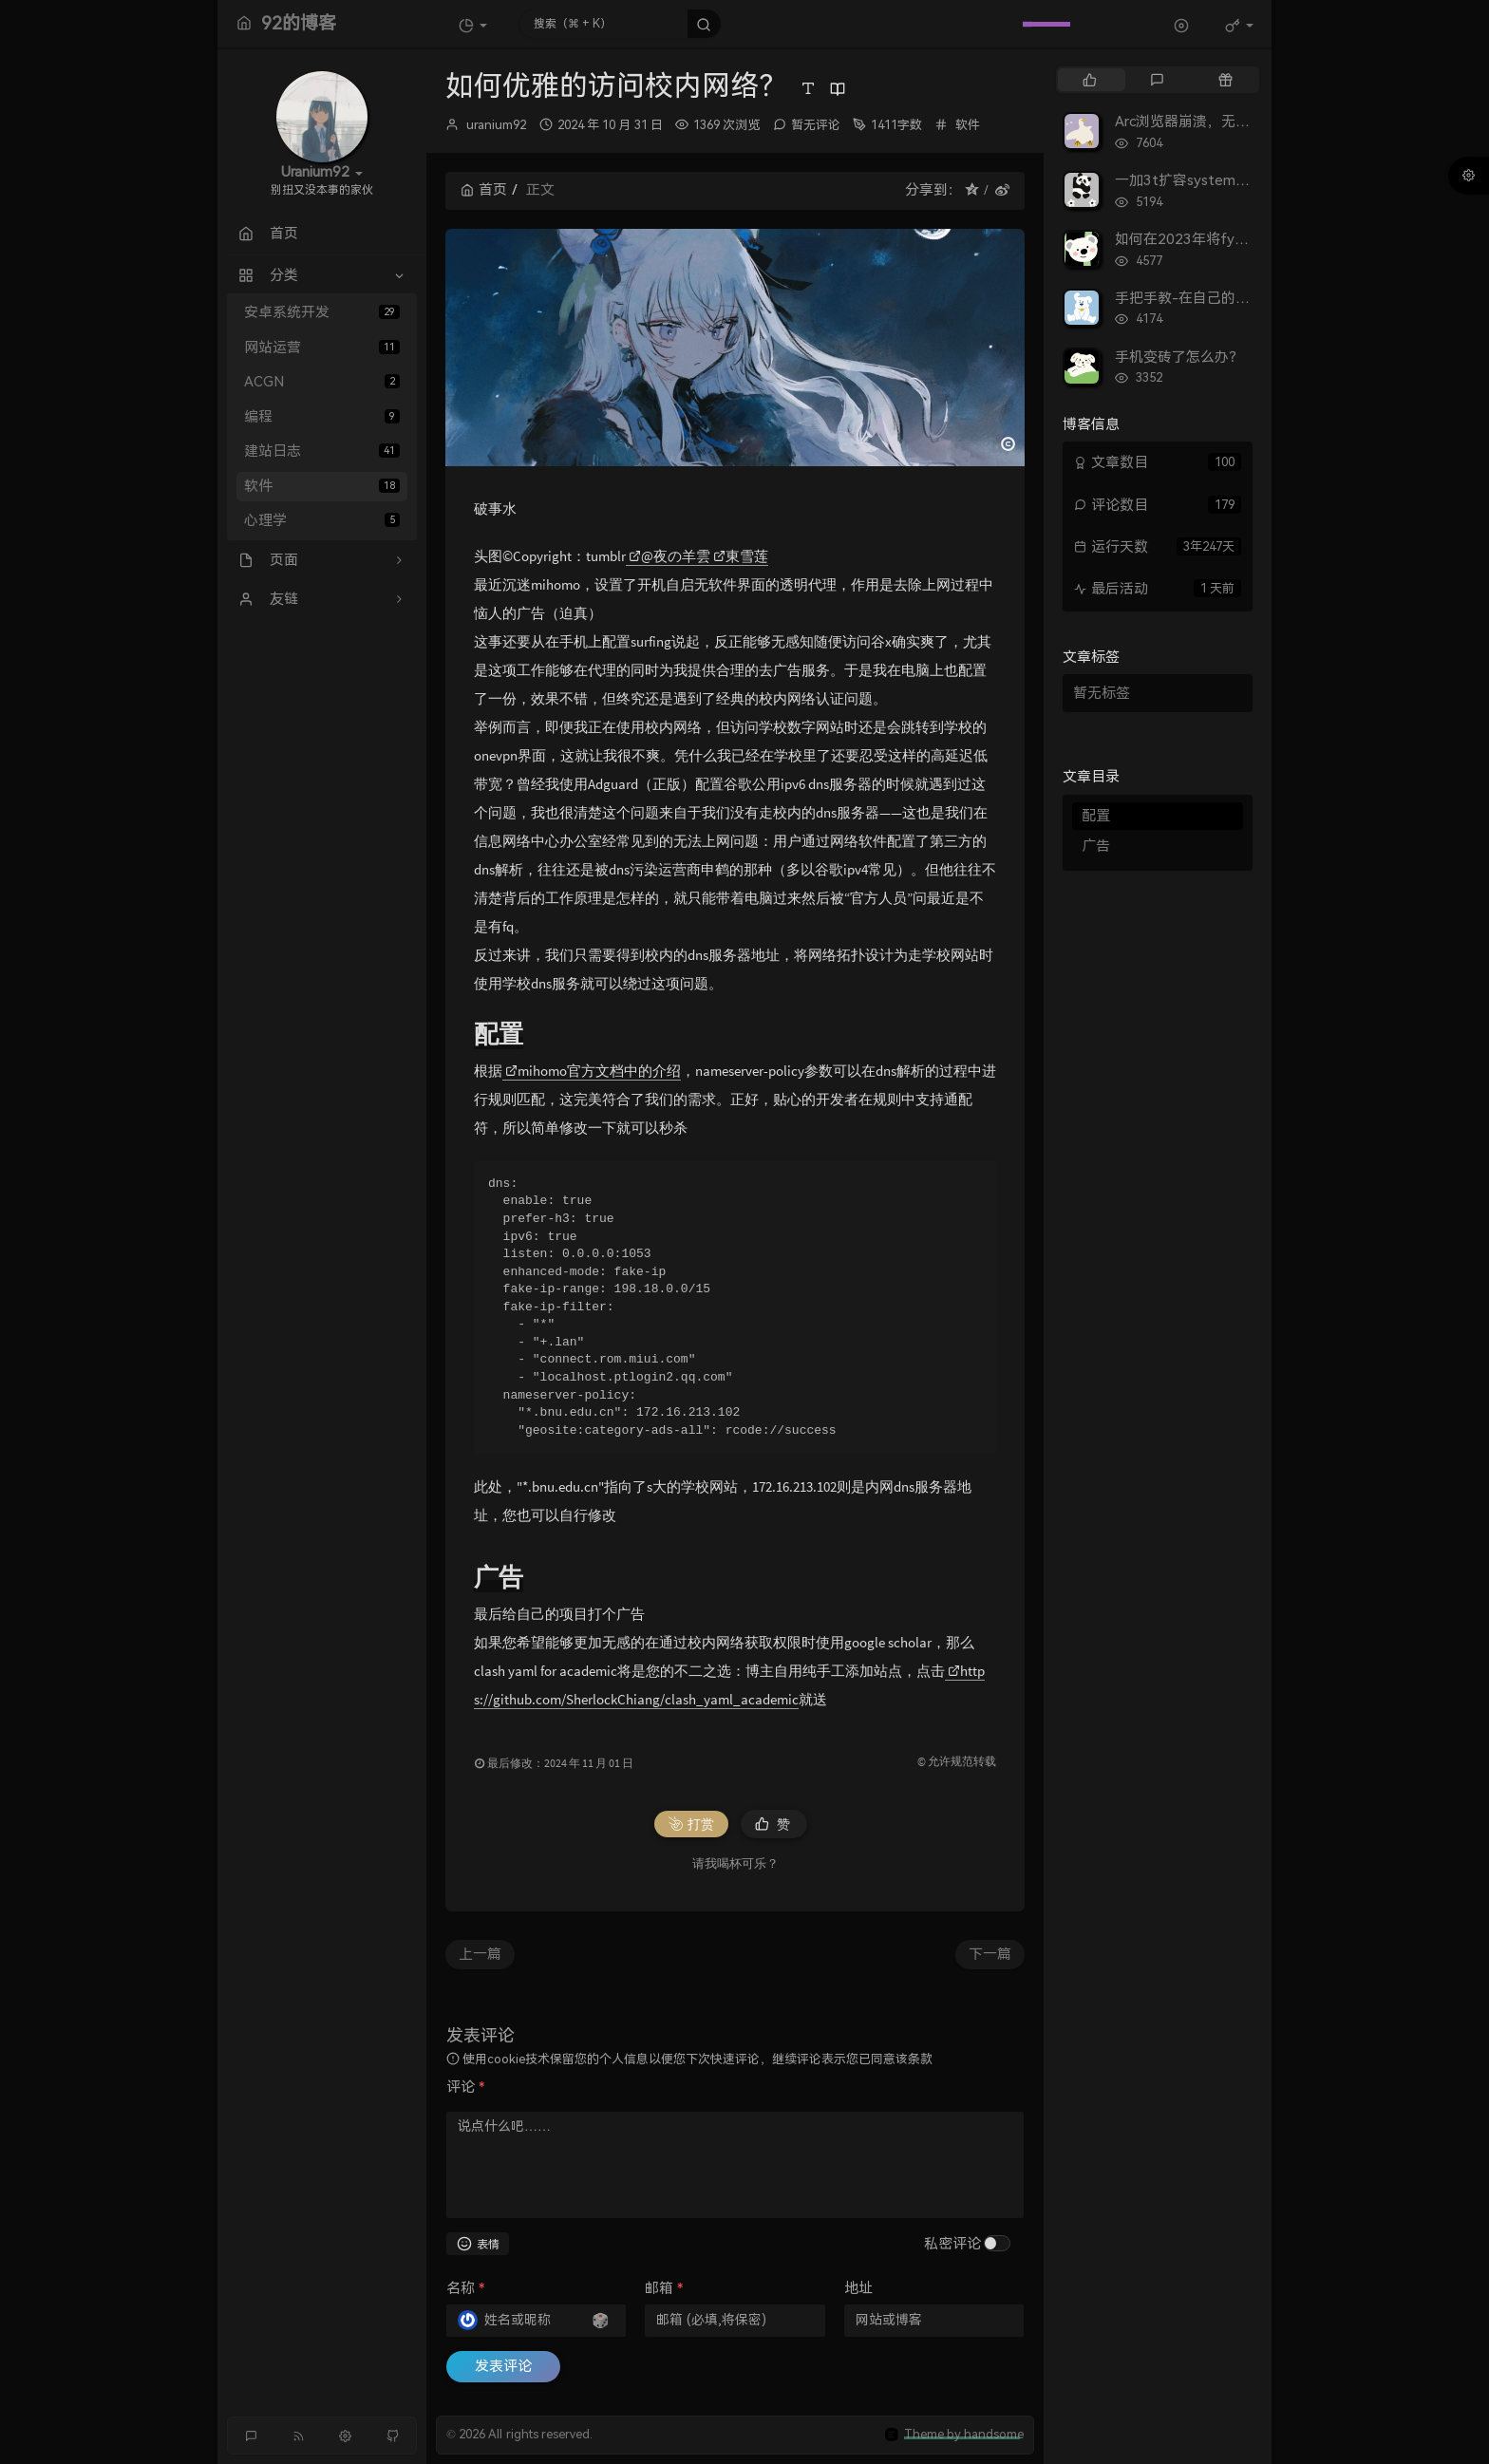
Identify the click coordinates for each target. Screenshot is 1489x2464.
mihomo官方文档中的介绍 (593, 1071)
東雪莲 (740, 556)
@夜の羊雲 (669, 556)
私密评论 (952, 2243)
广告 (1096, 846)
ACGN (322, 381)
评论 (465, 2087)
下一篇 (990, 1954)
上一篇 (480, 1954)
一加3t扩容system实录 (1189, 180)
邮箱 (664, 2288)
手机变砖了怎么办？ (1179, 357)
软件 (322, 486)
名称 (465, 2288)
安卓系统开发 (322, 312)
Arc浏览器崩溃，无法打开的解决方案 (1232, 121)
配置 (1096, 815)
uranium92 (496, 125)
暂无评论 (815, 125)
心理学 (322, 520)
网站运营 (322, 347)
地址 (858, 2288)
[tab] (1089, 79)
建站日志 (322, 451)
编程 (322, 416)
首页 (484, 189)
